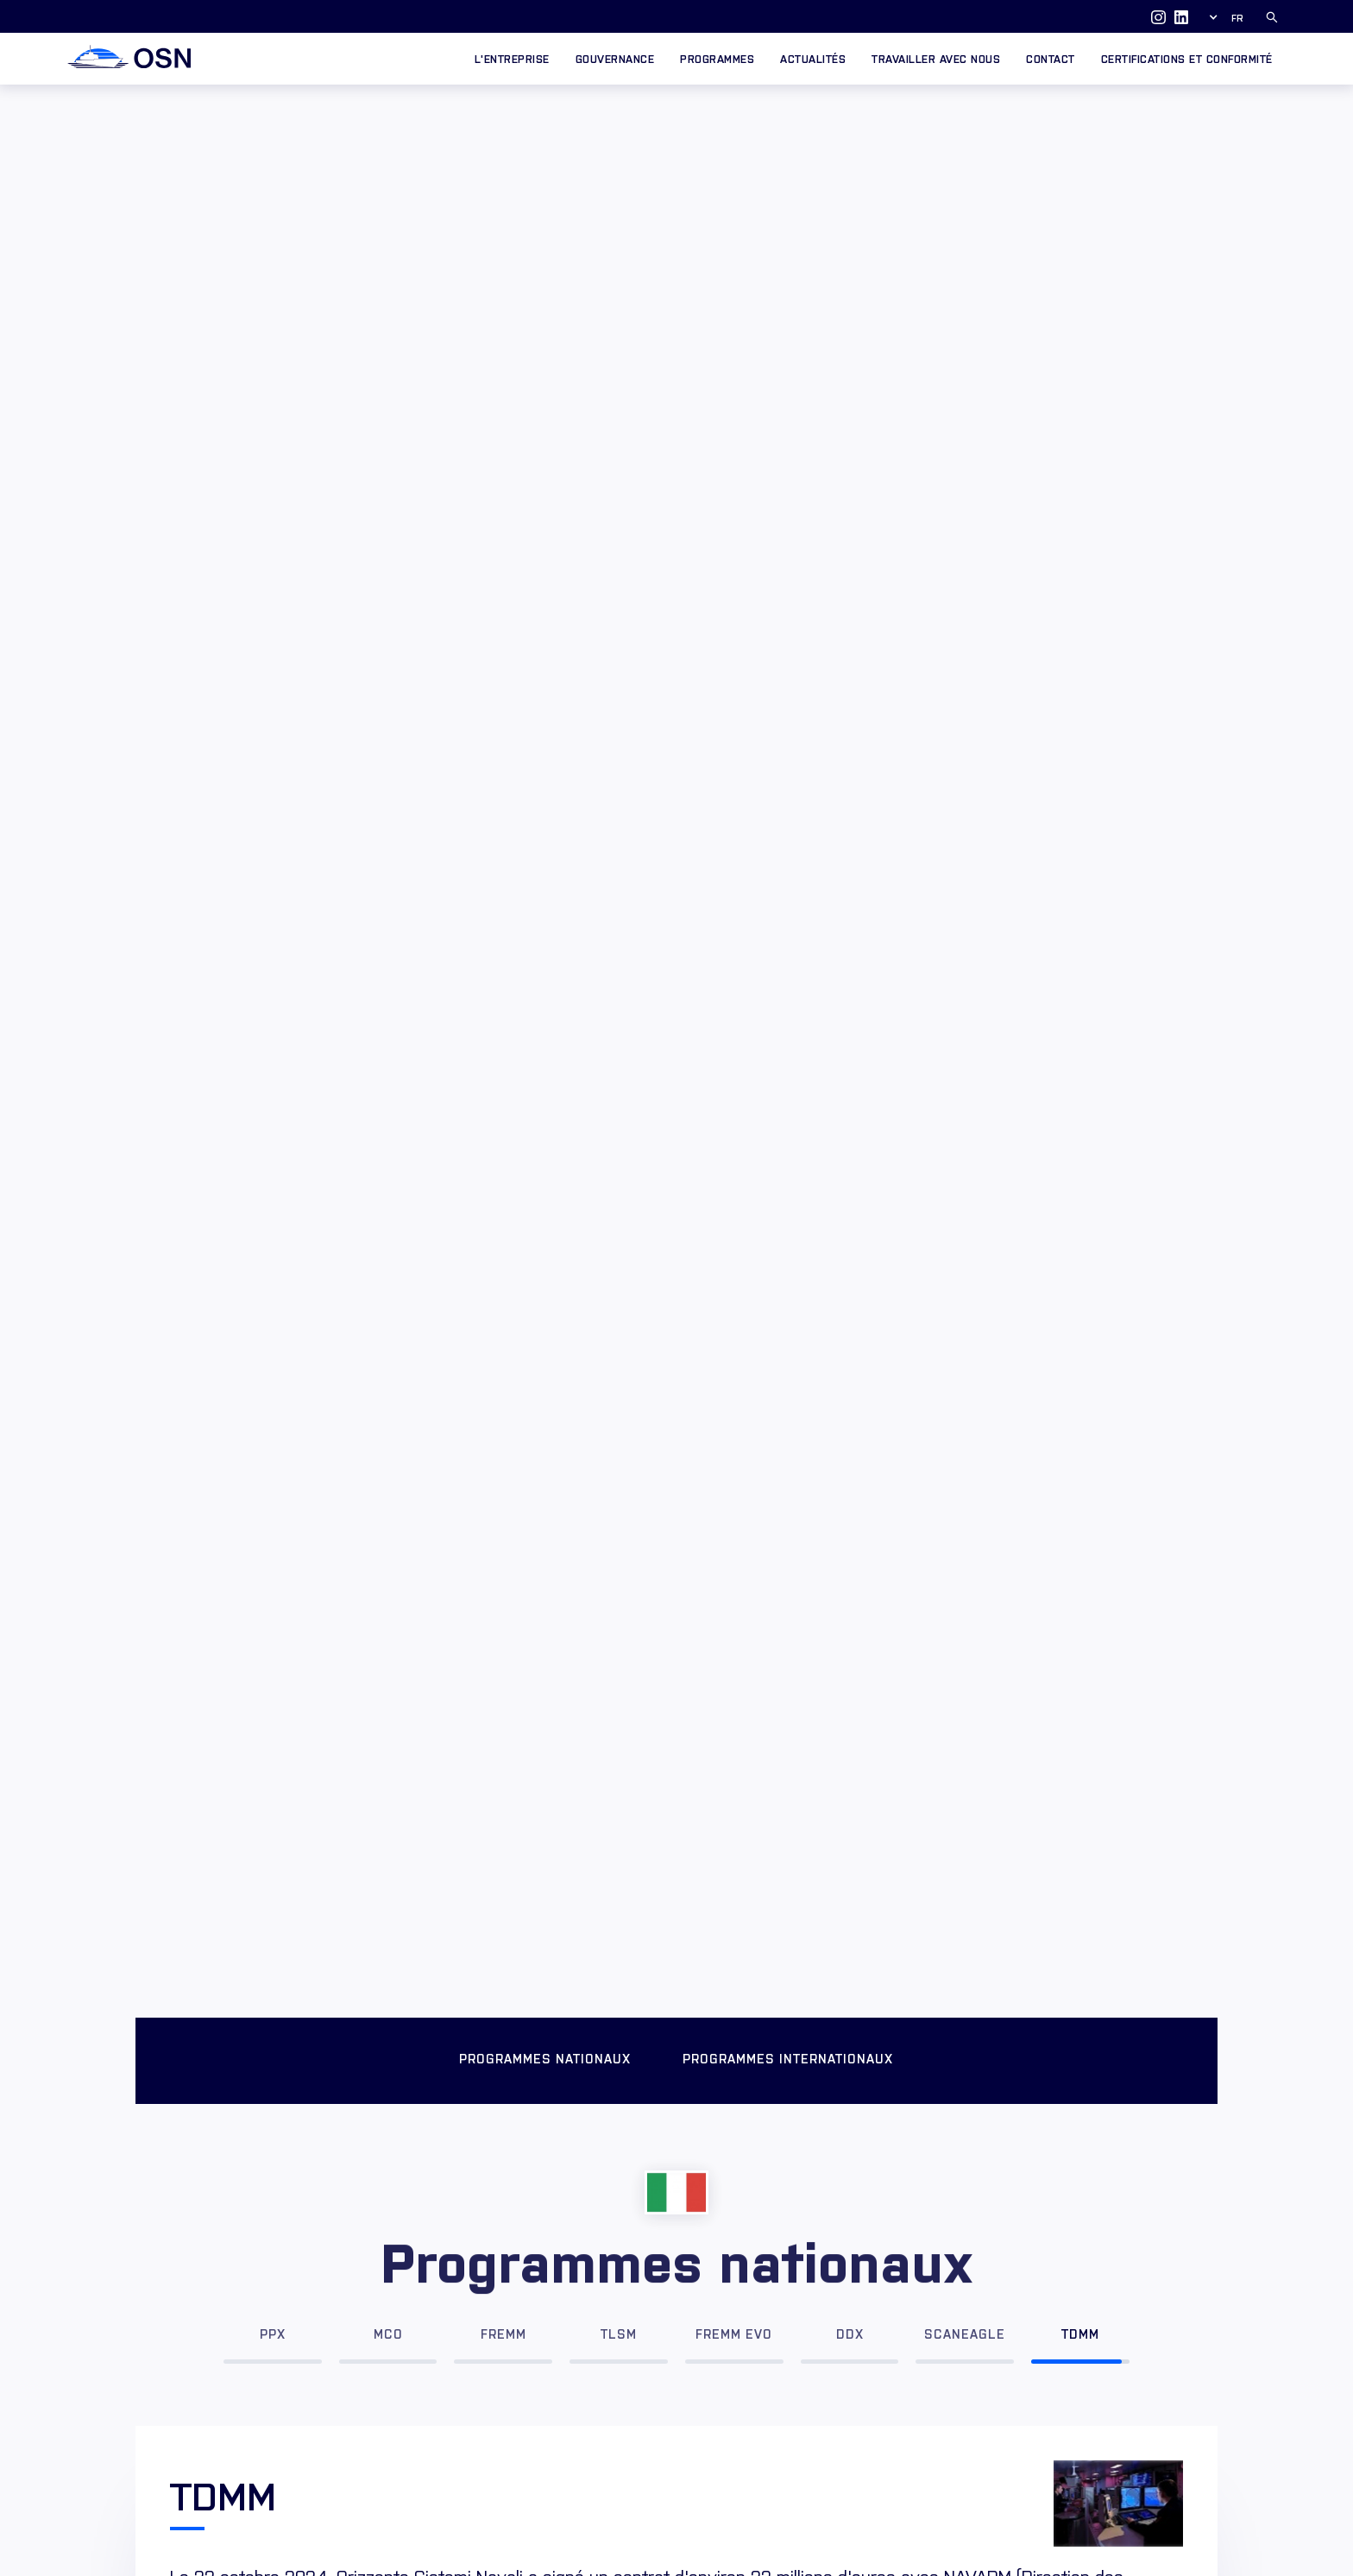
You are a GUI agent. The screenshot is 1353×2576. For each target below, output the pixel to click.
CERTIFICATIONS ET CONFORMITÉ (1187, 58)
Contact (1050, 58)
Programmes (717, 58)
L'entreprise (512, 58)
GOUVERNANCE (615, 58)
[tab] (272, 2328)
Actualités (813, 58)
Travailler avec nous (936, 58)
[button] (1229, 17)
